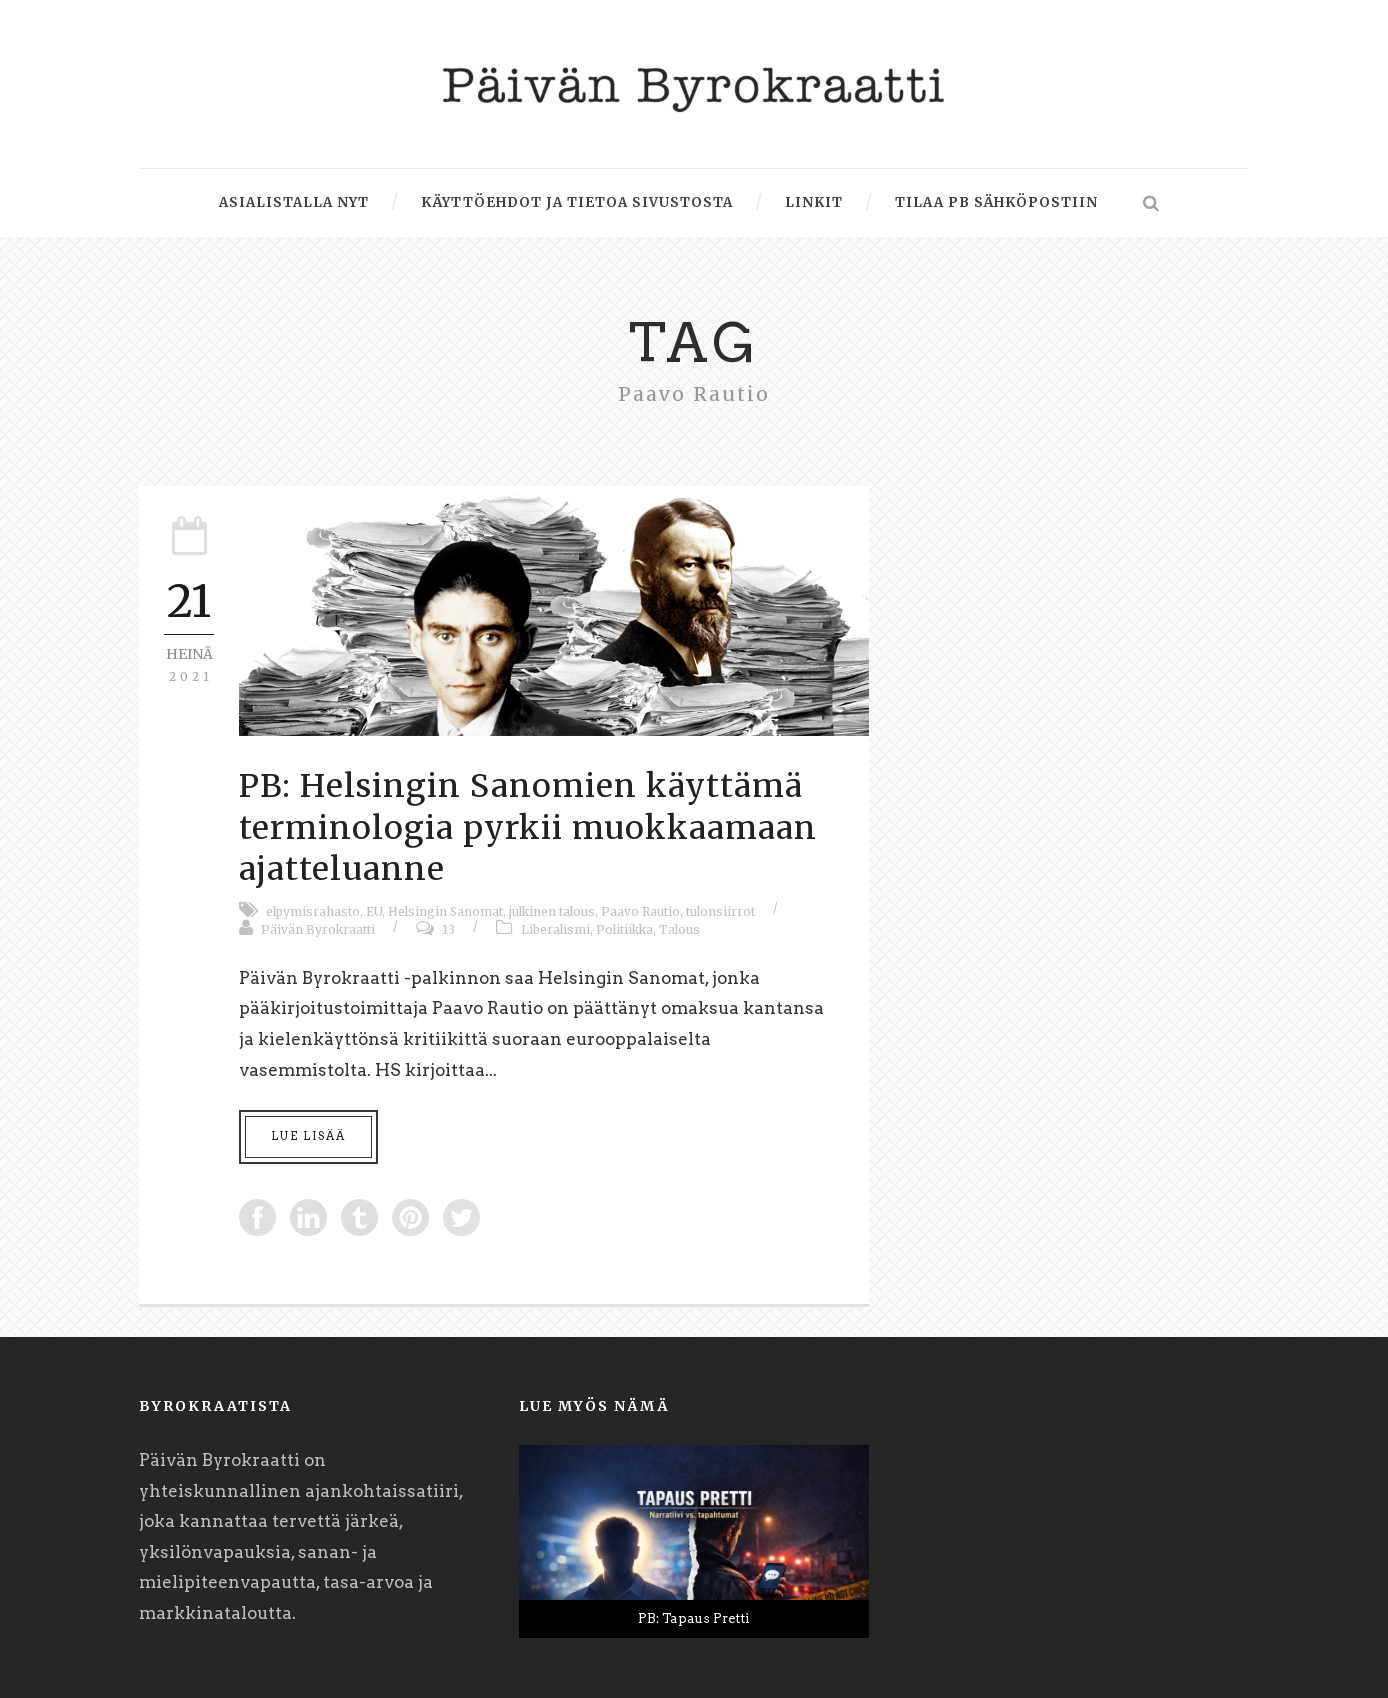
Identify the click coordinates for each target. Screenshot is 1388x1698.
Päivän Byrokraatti (318, 929)
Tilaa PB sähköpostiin (996, 202)
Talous (679, 929)
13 (448, 929)
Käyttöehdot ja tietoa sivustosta (577, 202)
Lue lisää (308, 1136)
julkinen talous (552, 911)
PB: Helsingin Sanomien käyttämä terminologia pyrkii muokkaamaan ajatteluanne (528, 827)
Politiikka (624, 929)
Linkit (814, 202)
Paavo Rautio (640, 911)
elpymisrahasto (313, 911)
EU (374, 911)
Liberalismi (555, 929)
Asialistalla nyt (294, 202)
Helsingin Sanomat (445, 911)
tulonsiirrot (720, 911)
